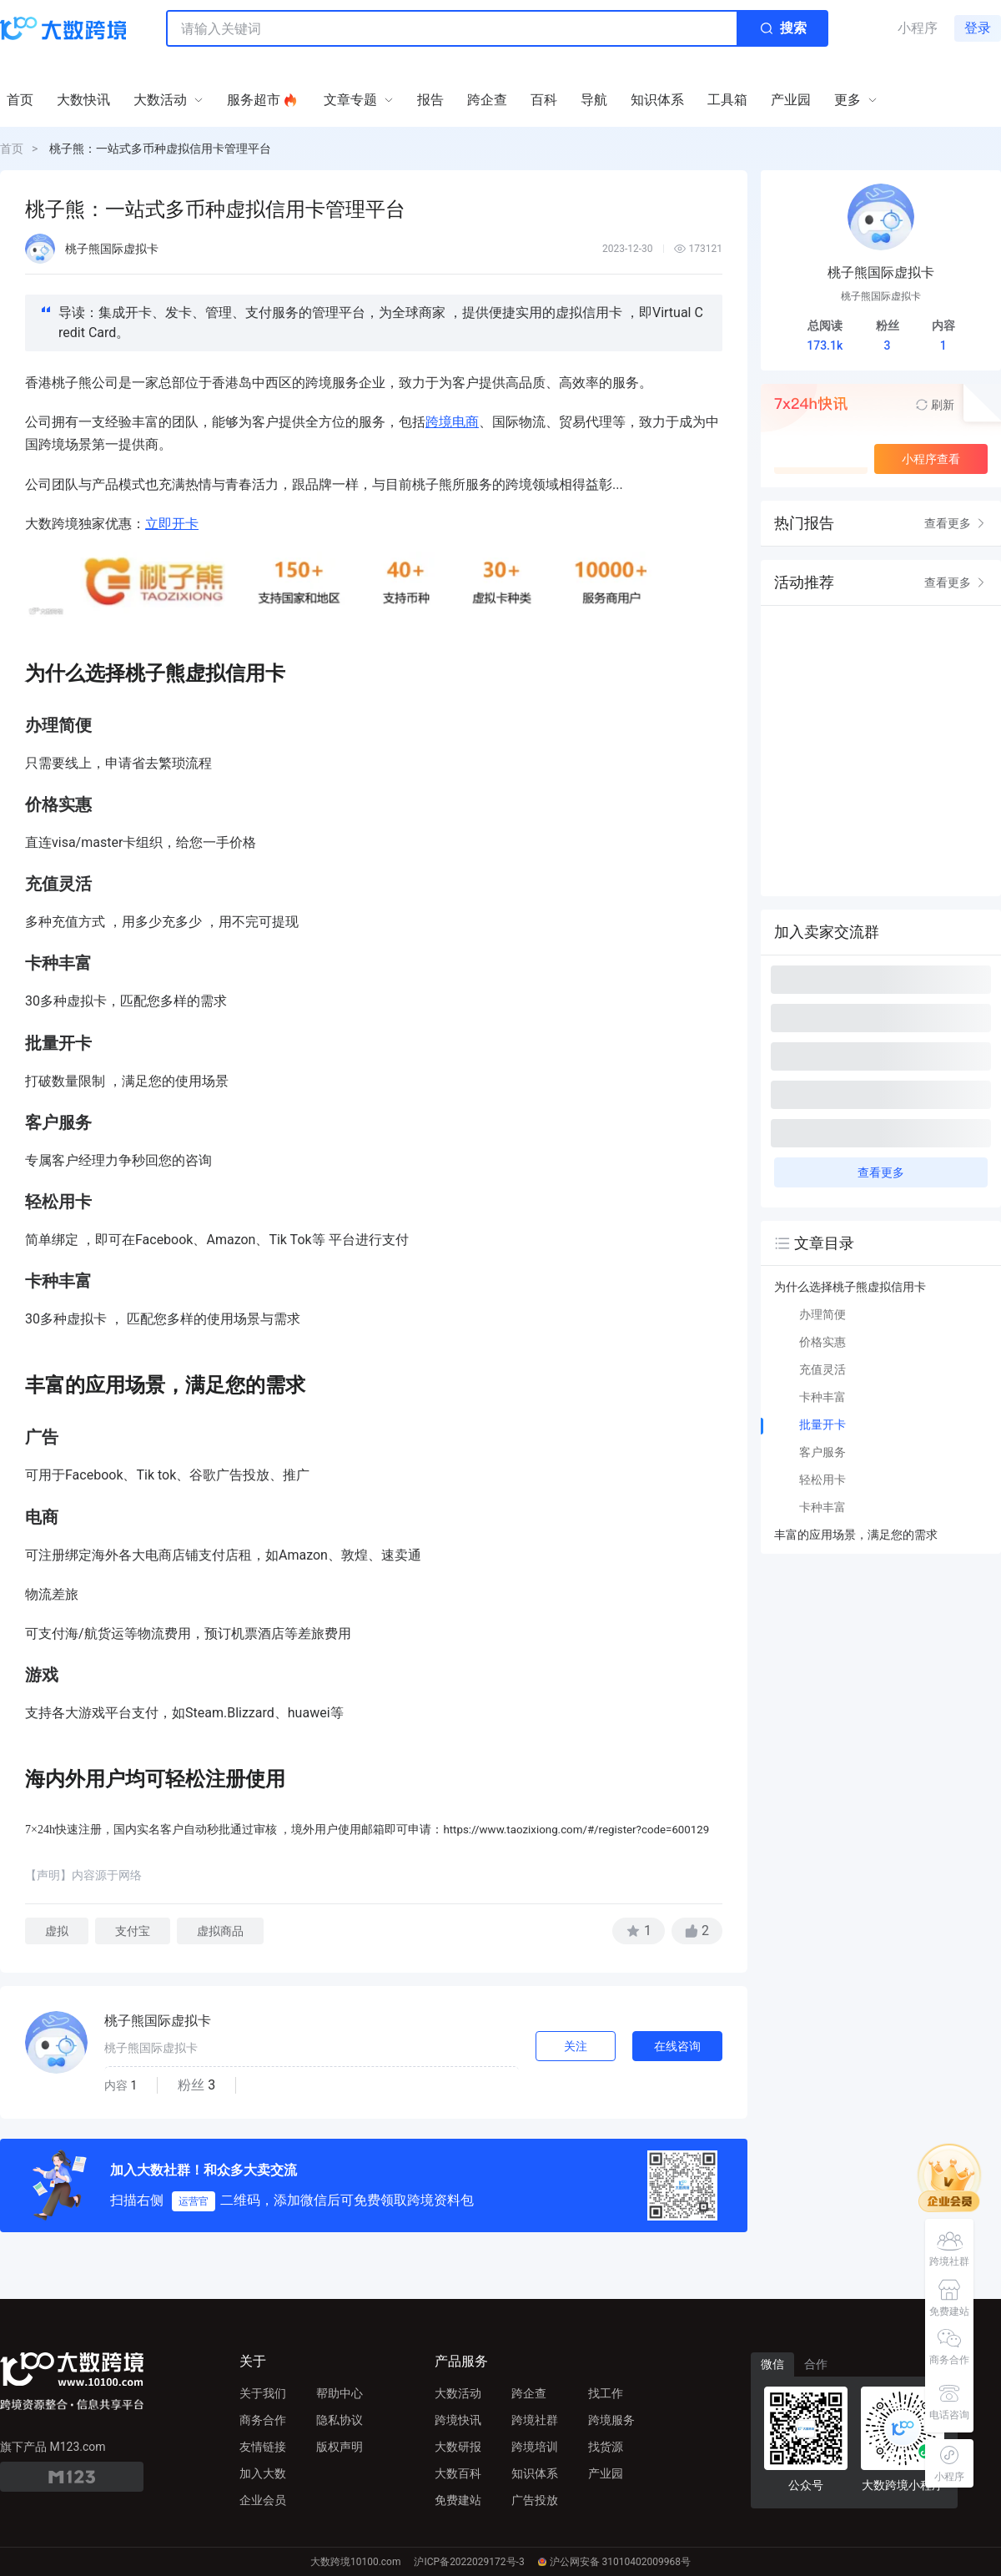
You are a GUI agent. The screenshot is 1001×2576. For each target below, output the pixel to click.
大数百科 (458, 2473)
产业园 (605, 2473)
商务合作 (262, 2420)
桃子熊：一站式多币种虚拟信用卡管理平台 (160, 148)
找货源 (605, 2446)
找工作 (605, 2393)
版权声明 (339, 2446)
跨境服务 (611, 2420)
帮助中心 (339, 2393)
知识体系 (534, 2473)
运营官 (194, 2201)
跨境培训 (534, 2446)
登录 (977, 28)
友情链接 (262, 2446)
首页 (11, 148)
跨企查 (528, 2393)
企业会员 (262, 2500)
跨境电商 (452, 422)
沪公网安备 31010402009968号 (614, 2562)
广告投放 (534, 2500)
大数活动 (458, 2393)
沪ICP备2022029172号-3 (469, 2562)
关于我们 (262, 2393)
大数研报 (458, 2446)
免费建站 (458, 2500)
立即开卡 (172, 524)
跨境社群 (534, 2420)
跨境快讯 (458, 2420)
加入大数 (262, 2473)
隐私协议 (339, 2420)
